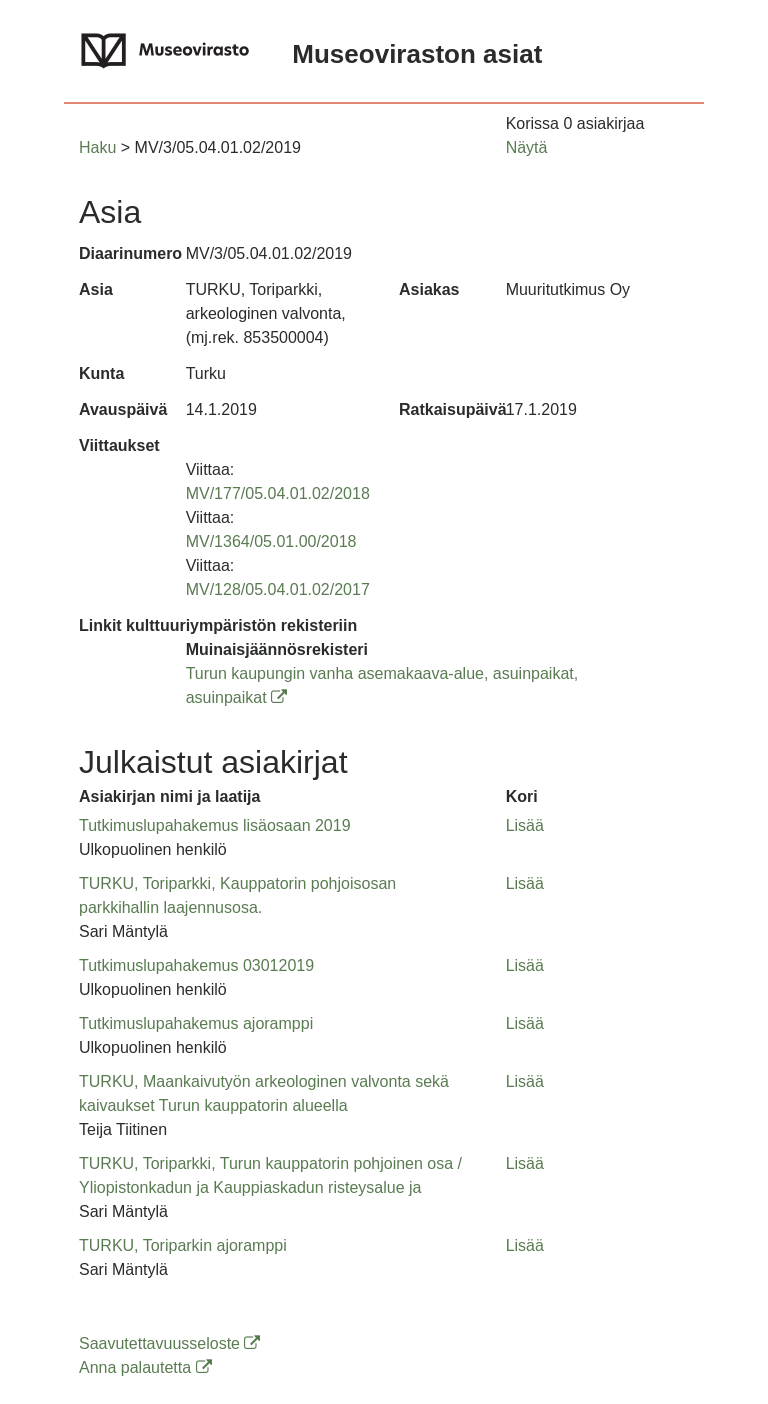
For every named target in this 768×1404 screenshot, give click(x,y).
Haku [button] (97, 147)
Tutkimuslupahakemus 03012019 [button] (196, 965)
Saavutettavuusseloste (169, 1343)
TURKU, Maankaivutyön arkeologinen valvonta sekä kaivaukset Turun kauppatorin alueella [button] (264, 1093)
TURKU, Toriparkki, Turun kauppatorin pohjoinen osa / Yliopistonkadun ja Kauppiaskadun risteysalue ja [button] (270, 1175)
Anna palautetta (145, 1367)
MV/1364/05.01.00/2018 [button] (271, 541)
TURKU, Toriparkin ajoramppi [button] (183, 1245)
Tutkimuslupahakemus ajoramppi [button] (196, 1023)
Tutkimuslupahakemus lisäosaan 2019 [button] (215, 825)
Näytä (527, 147)
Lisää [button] (525, 825)
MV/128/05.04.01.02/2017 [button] (278, 589)
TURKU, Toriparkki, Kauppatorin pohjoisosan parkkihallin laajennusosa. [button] (237, 895)
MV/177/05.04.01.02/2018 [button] (278, 493)
